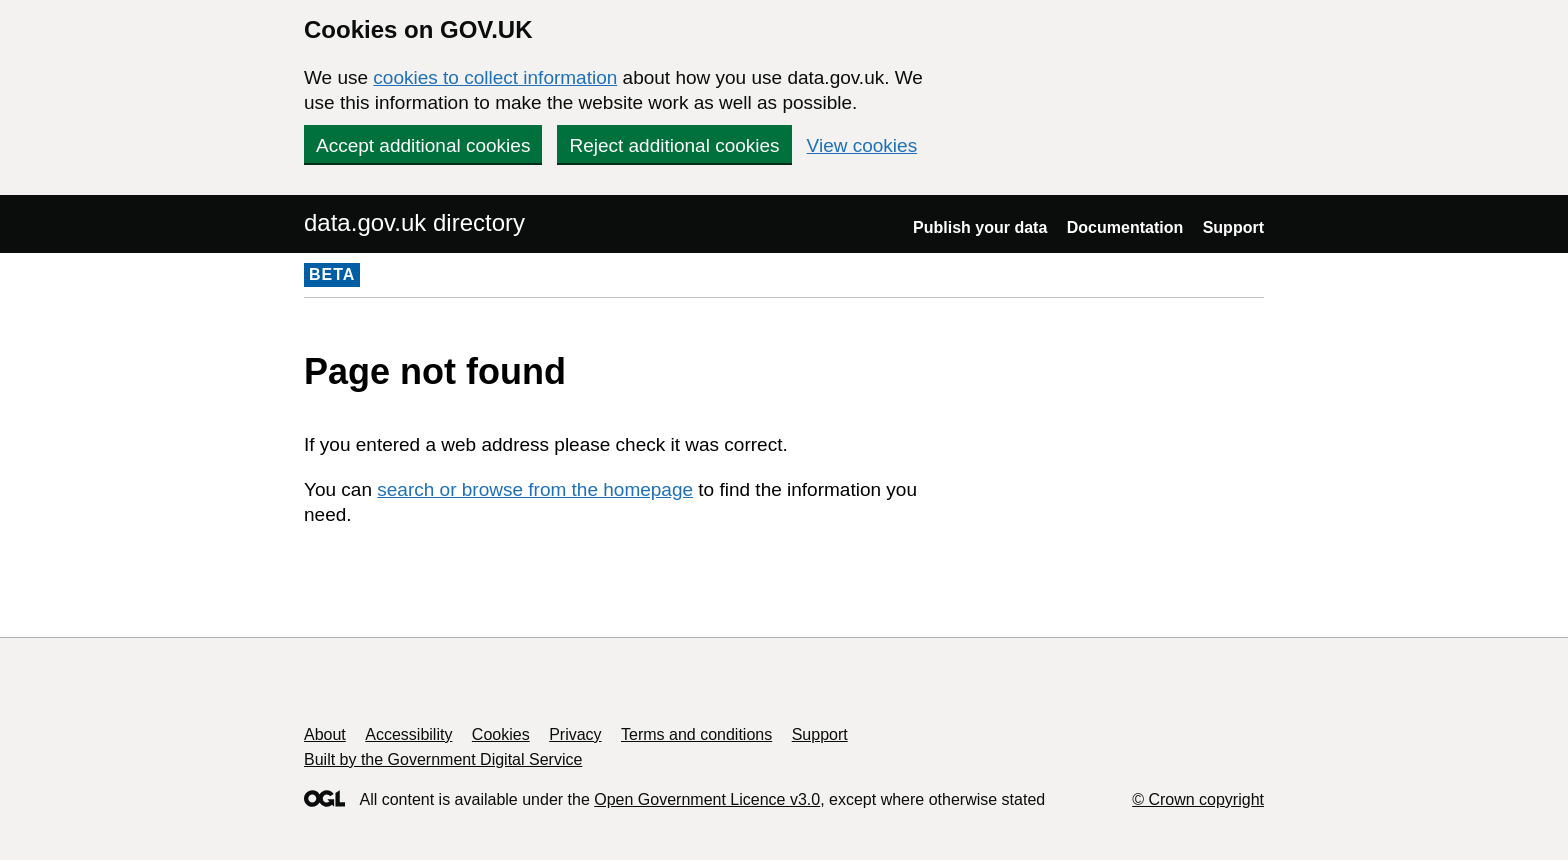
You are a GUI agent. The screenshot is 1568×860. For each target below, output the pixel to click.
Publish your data (980, 227)
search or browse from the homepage (535, 489)
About (325, 734)
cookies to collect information (495, 77)
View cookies (862, 145)
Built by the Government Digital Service (443, 759)
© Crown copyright (1198, 799)
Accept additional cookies (423, 145)
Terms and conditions (696, 734)
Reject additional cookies (674, 145)
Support (1233, 227)
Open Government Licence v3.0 (707, 799)
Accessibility (408, 734)
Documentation (1125, 227)
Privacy (575, 734)
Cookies (501, 734)
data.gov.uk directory (414, 222)
